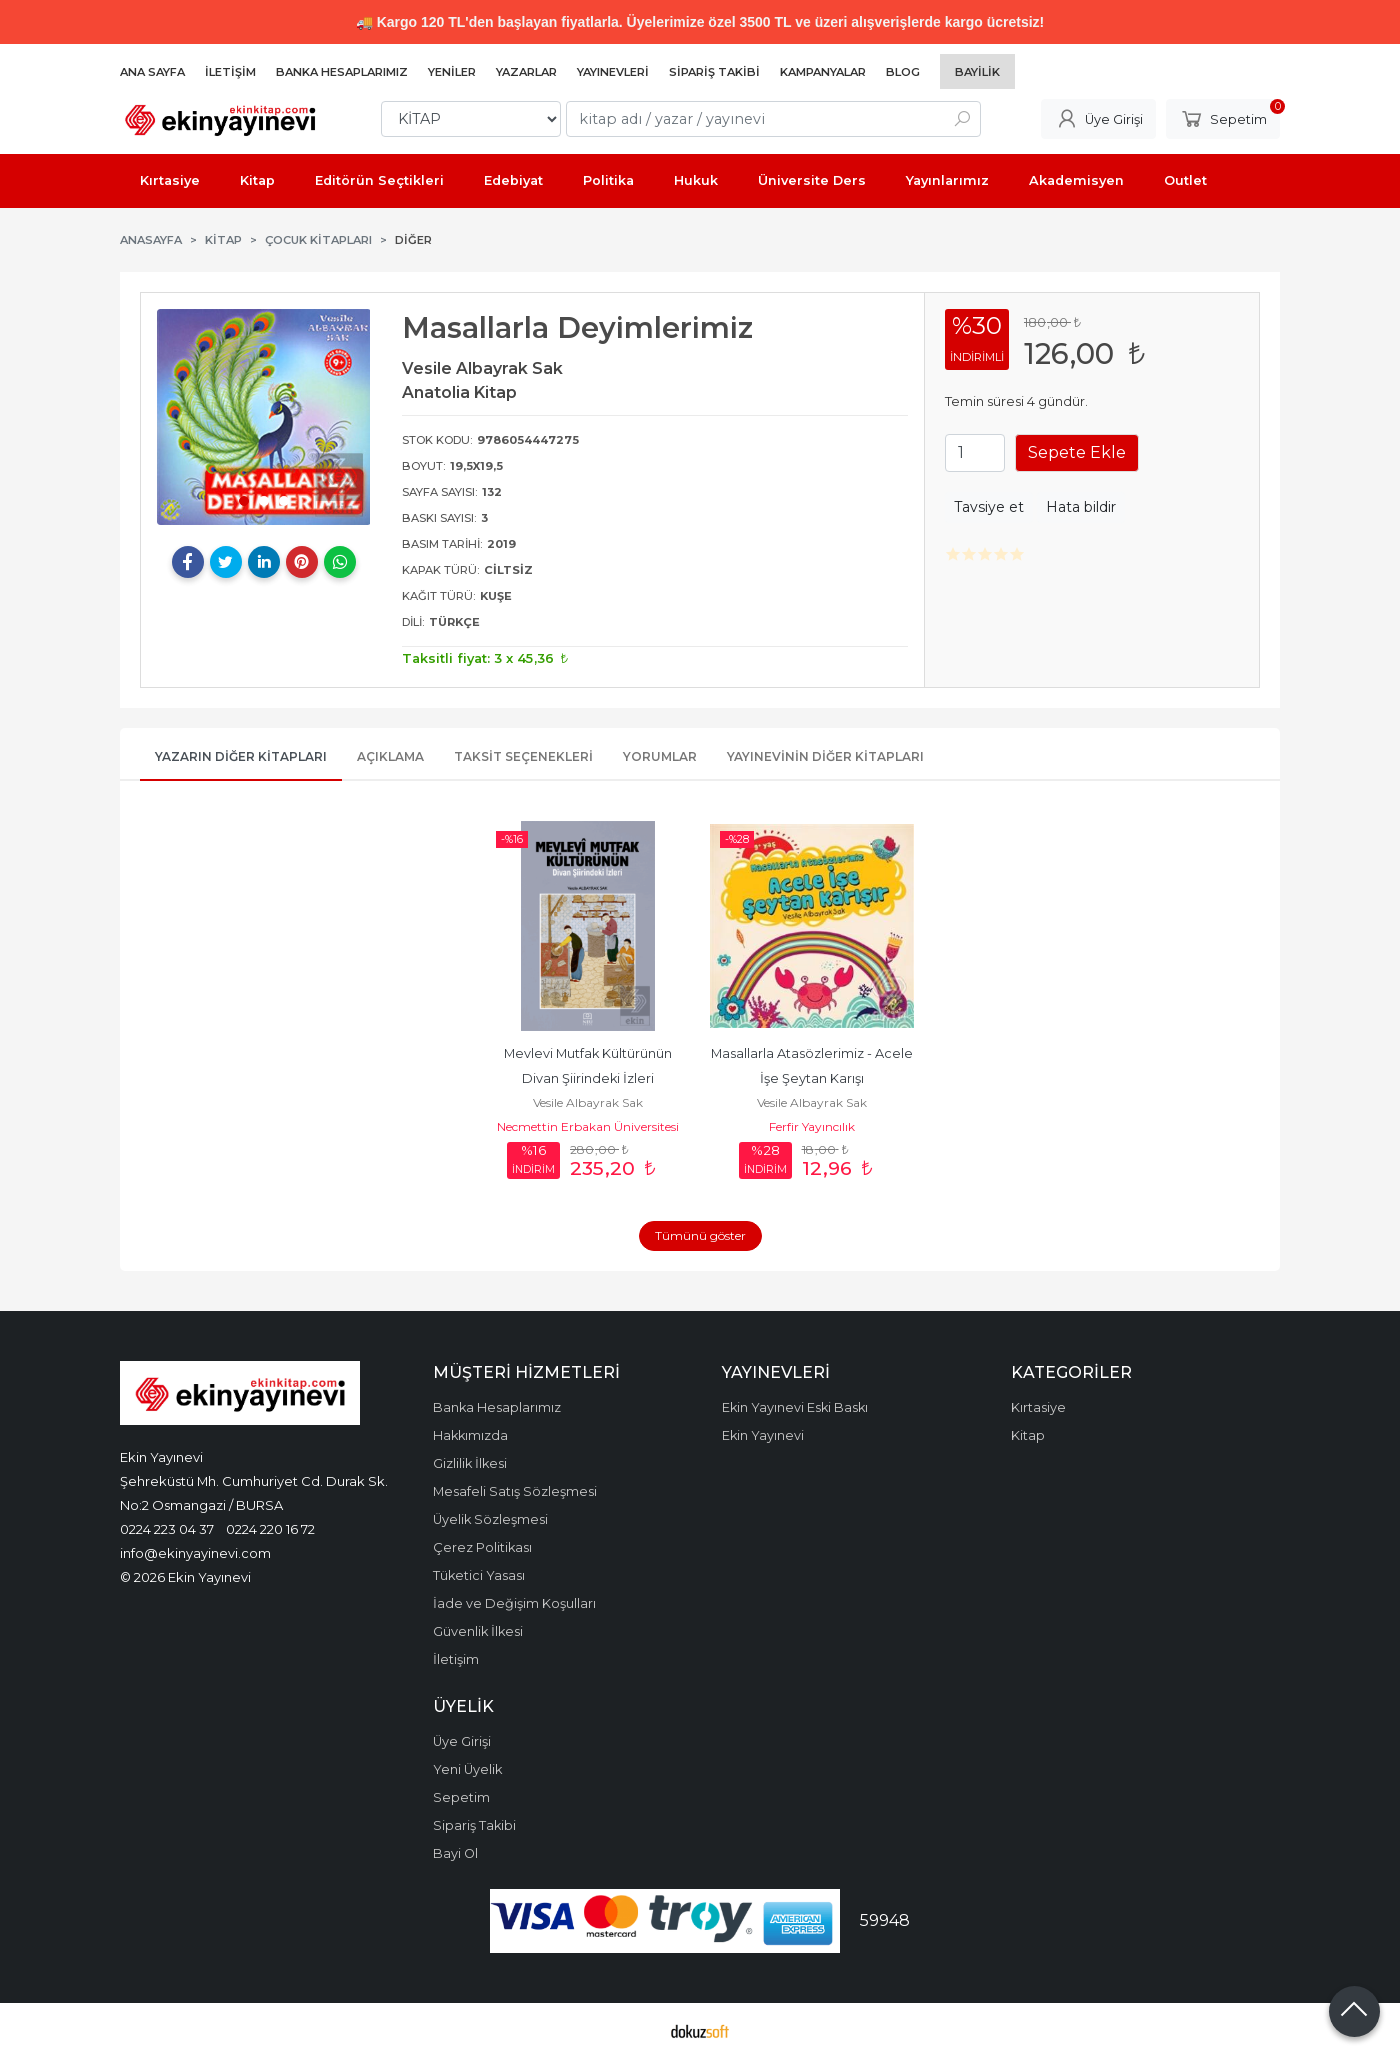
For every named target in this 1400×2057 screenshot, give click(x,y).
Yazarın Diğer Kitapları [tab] (241, 756)
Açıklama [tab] (390, 756)
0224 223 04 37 (167, 1529)
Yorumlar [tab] (660, 756)
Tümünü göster (700, 1235)
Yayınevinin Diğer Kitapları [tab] (825, 756)
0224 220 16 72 (270, 1529)
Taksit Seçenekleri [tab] (523, 756)
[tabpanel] (264, 416)
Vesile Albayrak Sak (588, 1102)
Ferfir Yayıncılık (812, 1126)
